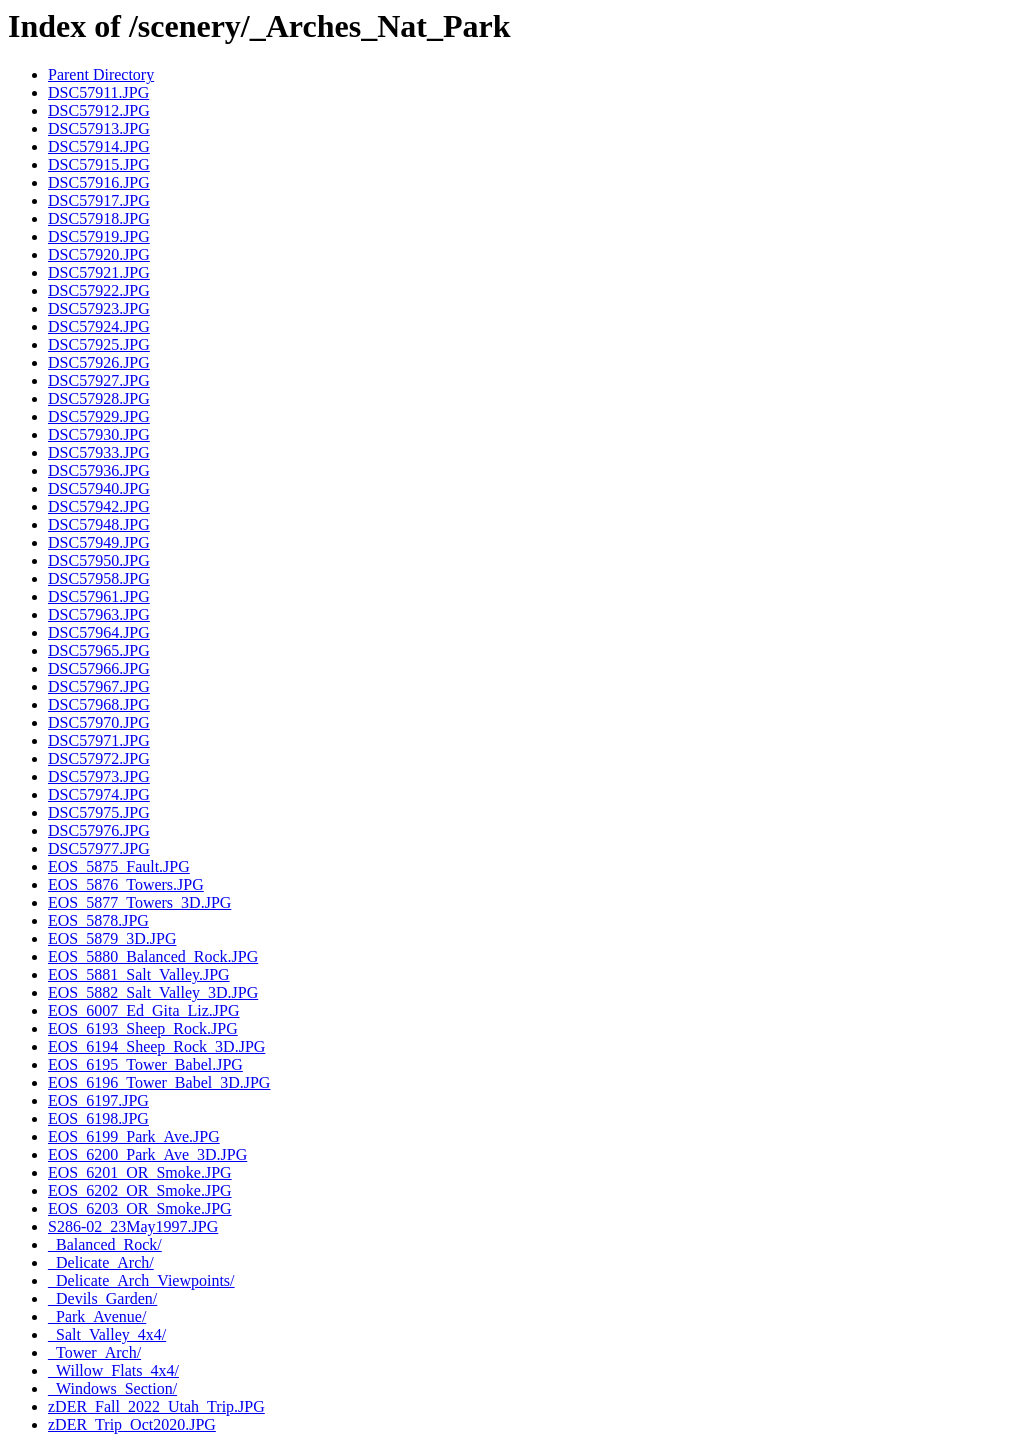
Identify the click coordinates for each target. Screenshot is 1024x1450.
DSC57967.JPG (99, 686)
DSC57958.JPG (99, 578)
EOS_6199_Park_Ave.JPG (134, 1136)
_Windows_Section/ (112, 1388)
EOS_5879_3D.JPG (112, 938)
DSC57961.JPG (99, 596)
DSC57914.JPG (99, 146)
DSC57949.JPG (99, 542)
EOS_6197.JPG (98, 1100)
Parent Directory (101, 74)
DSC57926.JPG (99, 362)
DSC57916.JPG (99, 182)
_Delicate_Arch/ (101, 1262)
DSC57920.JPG (99, 254)
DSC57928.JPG (99, 398)
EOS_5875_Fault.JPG (119, 866)
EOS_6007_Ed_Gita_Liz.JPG (144, 1010)
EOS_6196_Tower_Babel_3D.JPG (159, 1082)
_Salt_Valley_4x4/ (107, 1334)
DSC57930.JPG (99, 434)
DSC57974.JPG (99, 794)
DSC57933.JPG (99, 452)
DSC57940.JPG (99, 488)
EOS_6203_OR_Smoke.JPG (140, 1208)
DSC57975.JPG (99, 812)
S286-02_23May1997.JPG (133, 1226)
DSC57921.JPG (99, 272)
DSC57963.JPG (99, 614)
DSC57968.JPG (99, 704)
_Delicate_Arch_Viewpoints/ (141, 1280)
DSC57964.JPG (99, 632)
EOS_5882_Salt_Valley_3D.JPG (153, 992)
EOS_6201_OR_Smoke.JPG (140, 1172)
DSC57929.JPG (99, 416)
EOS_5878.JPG (98, 920)
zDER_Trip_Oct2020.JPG (132, 1424)
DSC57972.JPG (99, 758)
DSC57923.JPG (99, 308)
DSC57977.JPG (99, 848)
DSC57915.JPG (99, 164)
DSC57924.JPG (99, 326)
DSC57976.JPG (99, 830)
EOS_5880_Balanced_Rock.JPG (153, 956)
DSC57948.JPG (99, 524)
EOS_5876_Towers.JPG (126, 884)
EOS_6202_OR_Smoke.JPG (140, 1190)
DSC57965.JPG (99, 650)
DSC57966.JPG (99, 668)
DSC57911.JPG (98, 92)
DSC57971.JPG (99, 740)
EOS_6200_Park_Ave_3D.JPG (147, 1154)
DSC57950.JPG (99, 560)
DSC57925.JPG (99, 344)
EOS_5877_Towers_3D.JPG (139, 902)
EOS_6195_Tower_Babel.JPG (145, 1064)
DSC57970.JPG (99, 722)
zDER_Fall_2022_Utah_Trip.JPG (156, 1406)
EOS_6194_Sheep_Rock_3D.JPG (156, 1046)
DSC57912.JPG (99, 110)
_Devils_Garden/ (102, 1298)
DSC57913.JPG (99, 128)
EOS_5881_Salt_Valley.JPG (139, 974)
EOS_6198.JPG (98, 1118)
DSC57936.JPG (99, 470)
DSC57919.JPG (99, 236)
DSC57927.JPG (99, 380)
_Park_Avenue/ (97, 1316)
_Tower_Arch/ (94, 1352)
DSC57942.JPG (99, 506)
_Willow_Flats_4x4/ (113, 1370)
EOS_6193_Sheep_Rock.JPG (143, 1028)
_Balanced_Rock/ (105, 1244)
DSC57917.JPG (99, 200)
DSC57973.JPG (99, 776)
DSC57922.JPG (99, 290)
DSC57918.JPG (99, 218)
